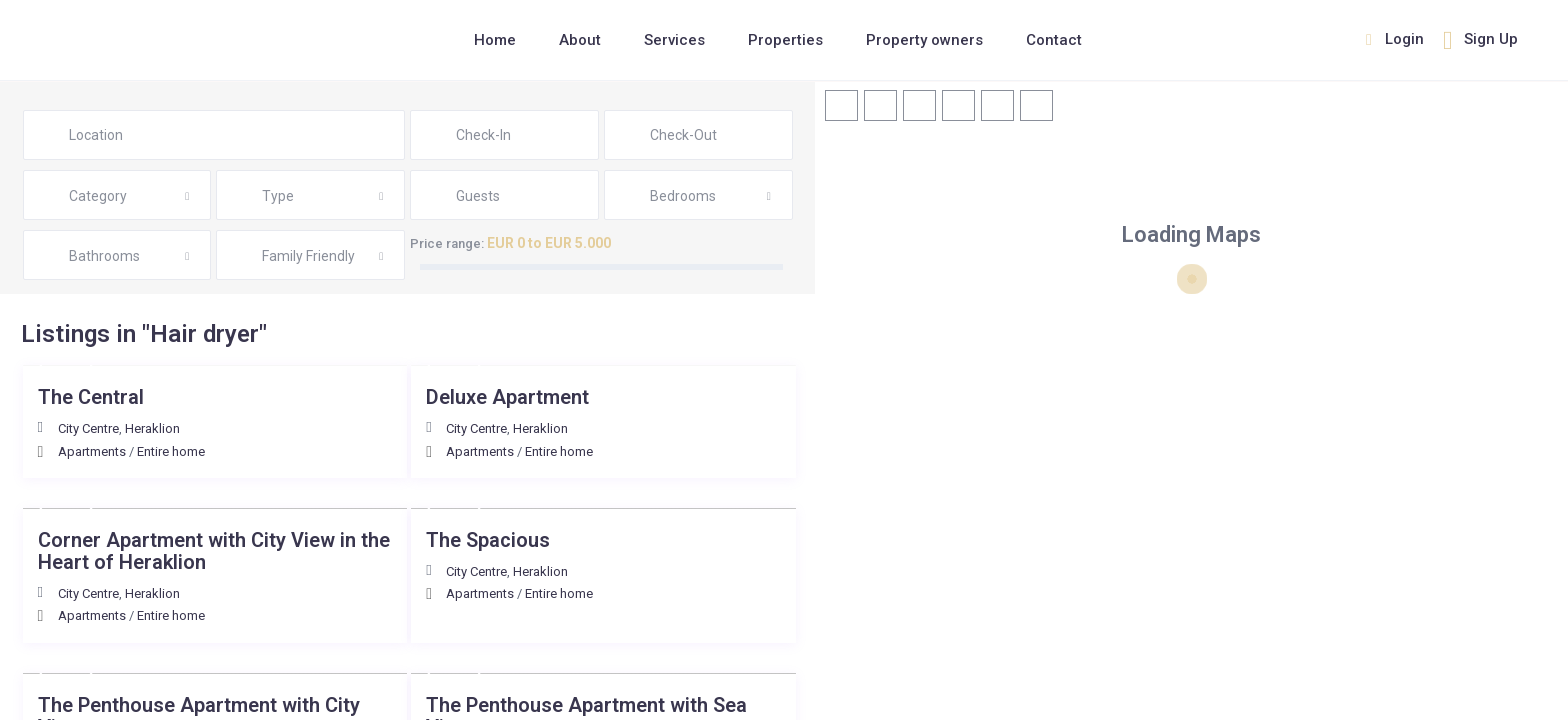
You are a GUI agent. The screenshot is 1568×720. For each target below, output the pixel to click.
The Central (91, 397)
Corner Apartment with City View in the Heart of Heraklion (214, 551)
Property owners (924, 40)
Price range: (447, 243)
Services (674, 40)
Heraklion (152, 428)
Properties (785, 40)
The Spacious (488, 540)
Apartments (92, 451)
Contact (1054, 40)
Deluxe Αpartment (507, 397)
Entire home (171, 451)
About (580, 40)
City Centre (88, 428)
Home (495, 40)
